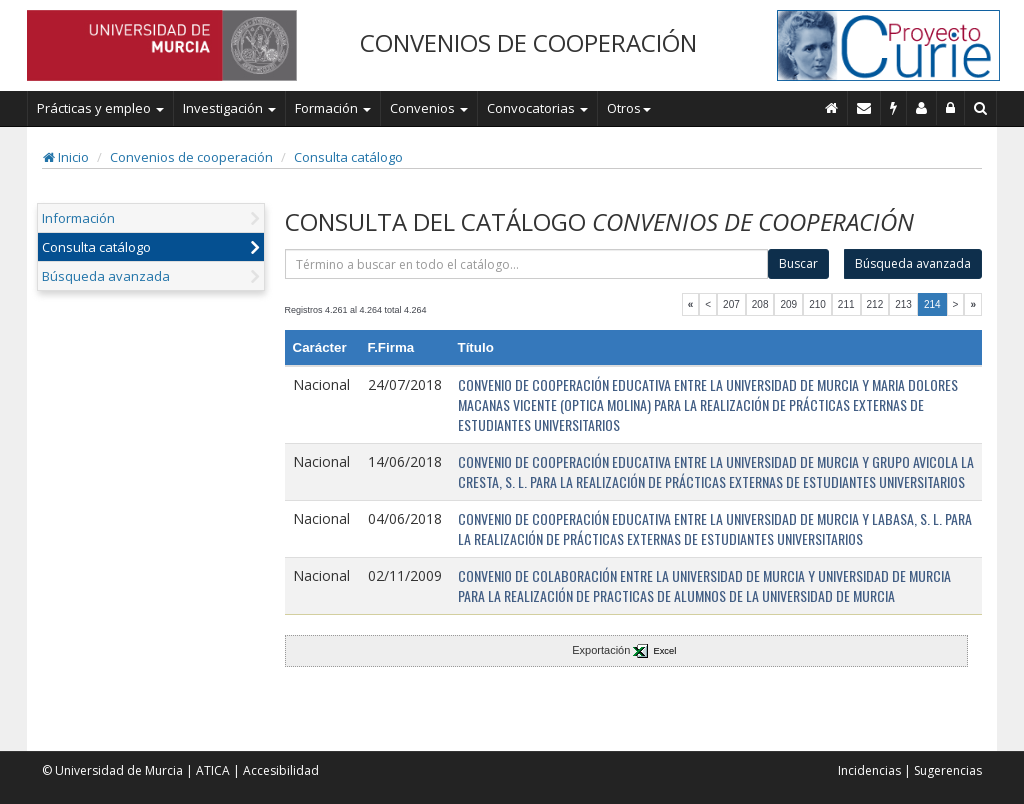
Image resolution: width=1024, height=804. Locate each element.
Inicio (66, 157)
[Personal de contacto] (922, 108)
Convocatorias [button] (537, 108)
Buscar (798, 263)
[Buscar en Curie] (981, 108)
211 (846, 304)
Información (78, 218)
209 (788, 304)
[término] (527, 264)
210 (817, 304)
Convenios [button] (429, 108)
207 (731, 304)
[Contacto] (864, 108)
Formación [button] (333, 108)
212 (875, 304)
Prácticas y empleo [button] (100, 108)
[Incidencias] (894, 108)
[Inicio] (832, 108)
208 (760, 304)
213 (903, 304)
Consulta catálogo (348, 157)
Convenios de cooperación (191, 157)
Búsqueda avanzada (106, 276)
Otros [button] (629, 108)
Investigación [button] (229, 108)
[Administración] (951, 108)
